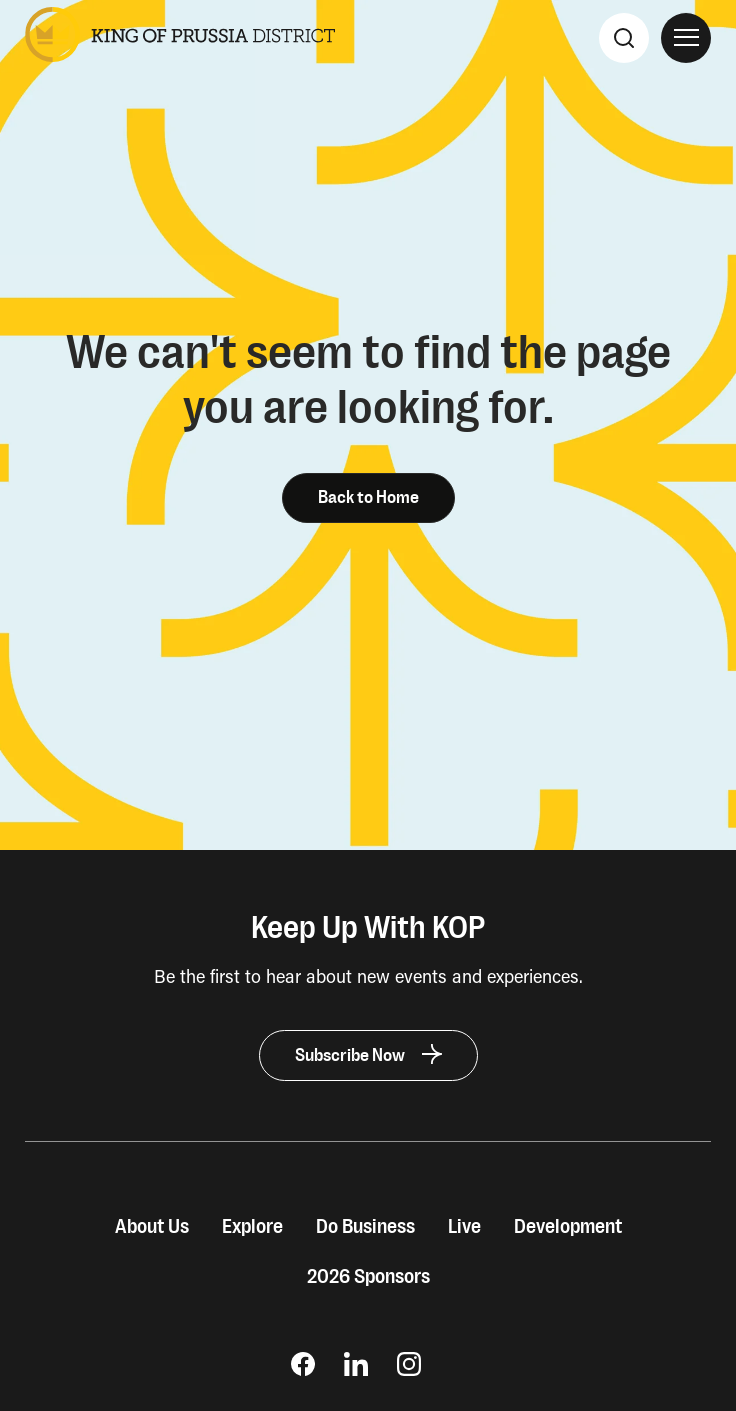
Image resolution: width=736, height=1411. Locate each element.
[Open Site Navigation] (686, 37)
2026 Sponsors (368, 1277)
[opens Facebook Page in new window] (303, 1369)
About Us (152, 1227)
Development (568, 1227)
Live (464, 1227)
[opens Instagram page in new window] (409, 1369)
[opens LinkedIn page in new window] (356, 1369)
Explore (252, 1227)
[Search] (624, 37)
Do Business (365, 1227)
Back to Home (368, 498)
